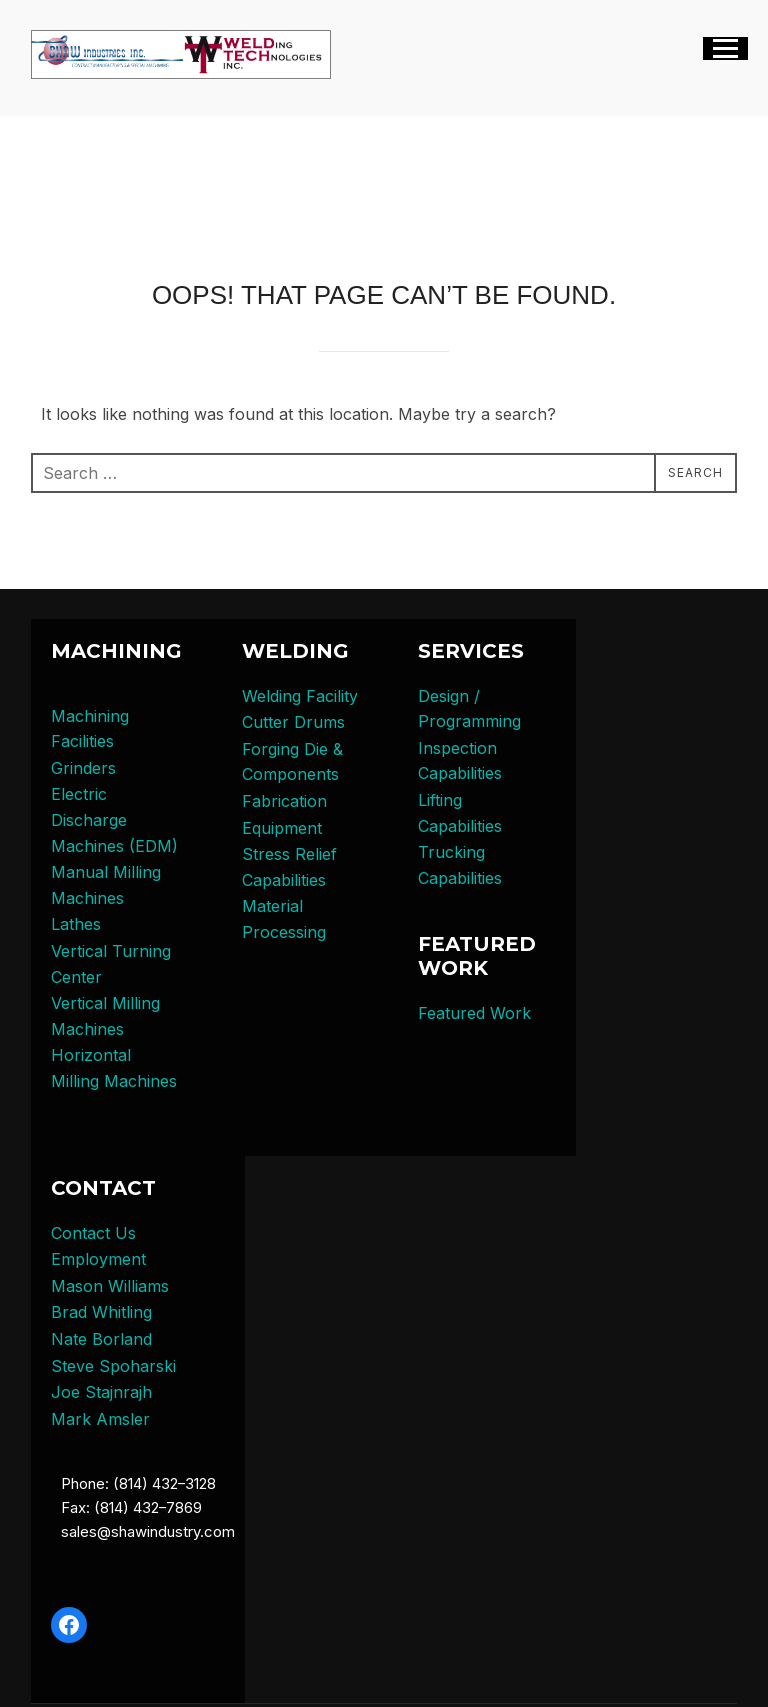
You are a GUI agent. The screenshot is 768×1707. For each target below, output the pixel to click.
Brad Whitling (101, 1312)
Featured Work (474, 1013)
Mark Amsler (100, 1419)
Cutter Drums (293, 722)
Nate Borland (101, 1339)
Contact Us (93, 1233)
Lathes (76, 924)
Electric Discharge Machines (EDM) (114, 819)
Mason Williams (110, 1286)
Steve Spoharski (113, 1366)
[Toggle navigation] (725, 48)
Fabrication (284, 801)
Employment (98, 1259)
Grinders (83, 768)
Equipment (282, 828)
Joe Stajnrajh (101, 1392)
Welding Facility (300, 696)
